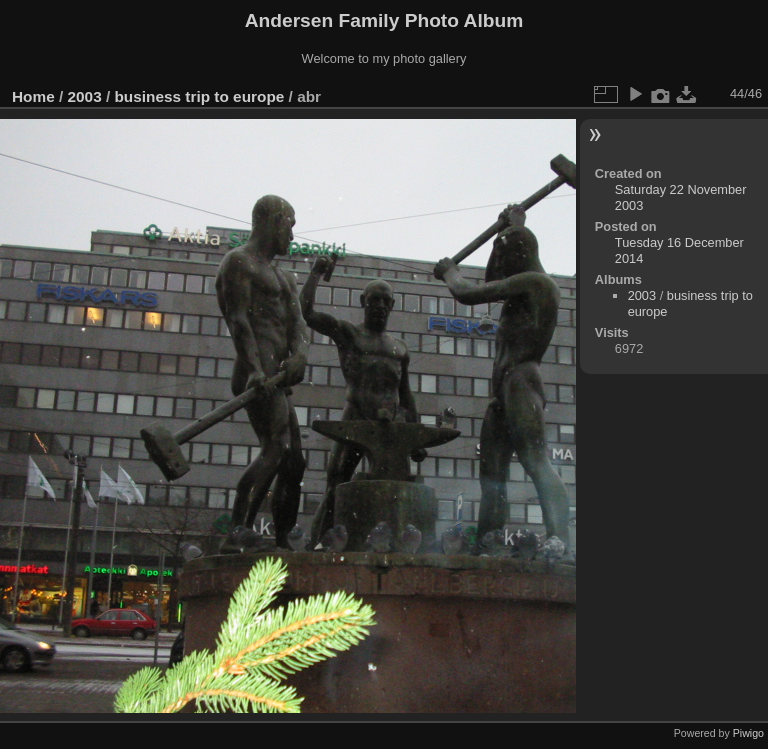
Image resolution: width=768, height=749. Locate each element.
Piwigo (748, 733)
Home (33, 96)
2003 (85, 96)
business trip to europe (199, 96)
